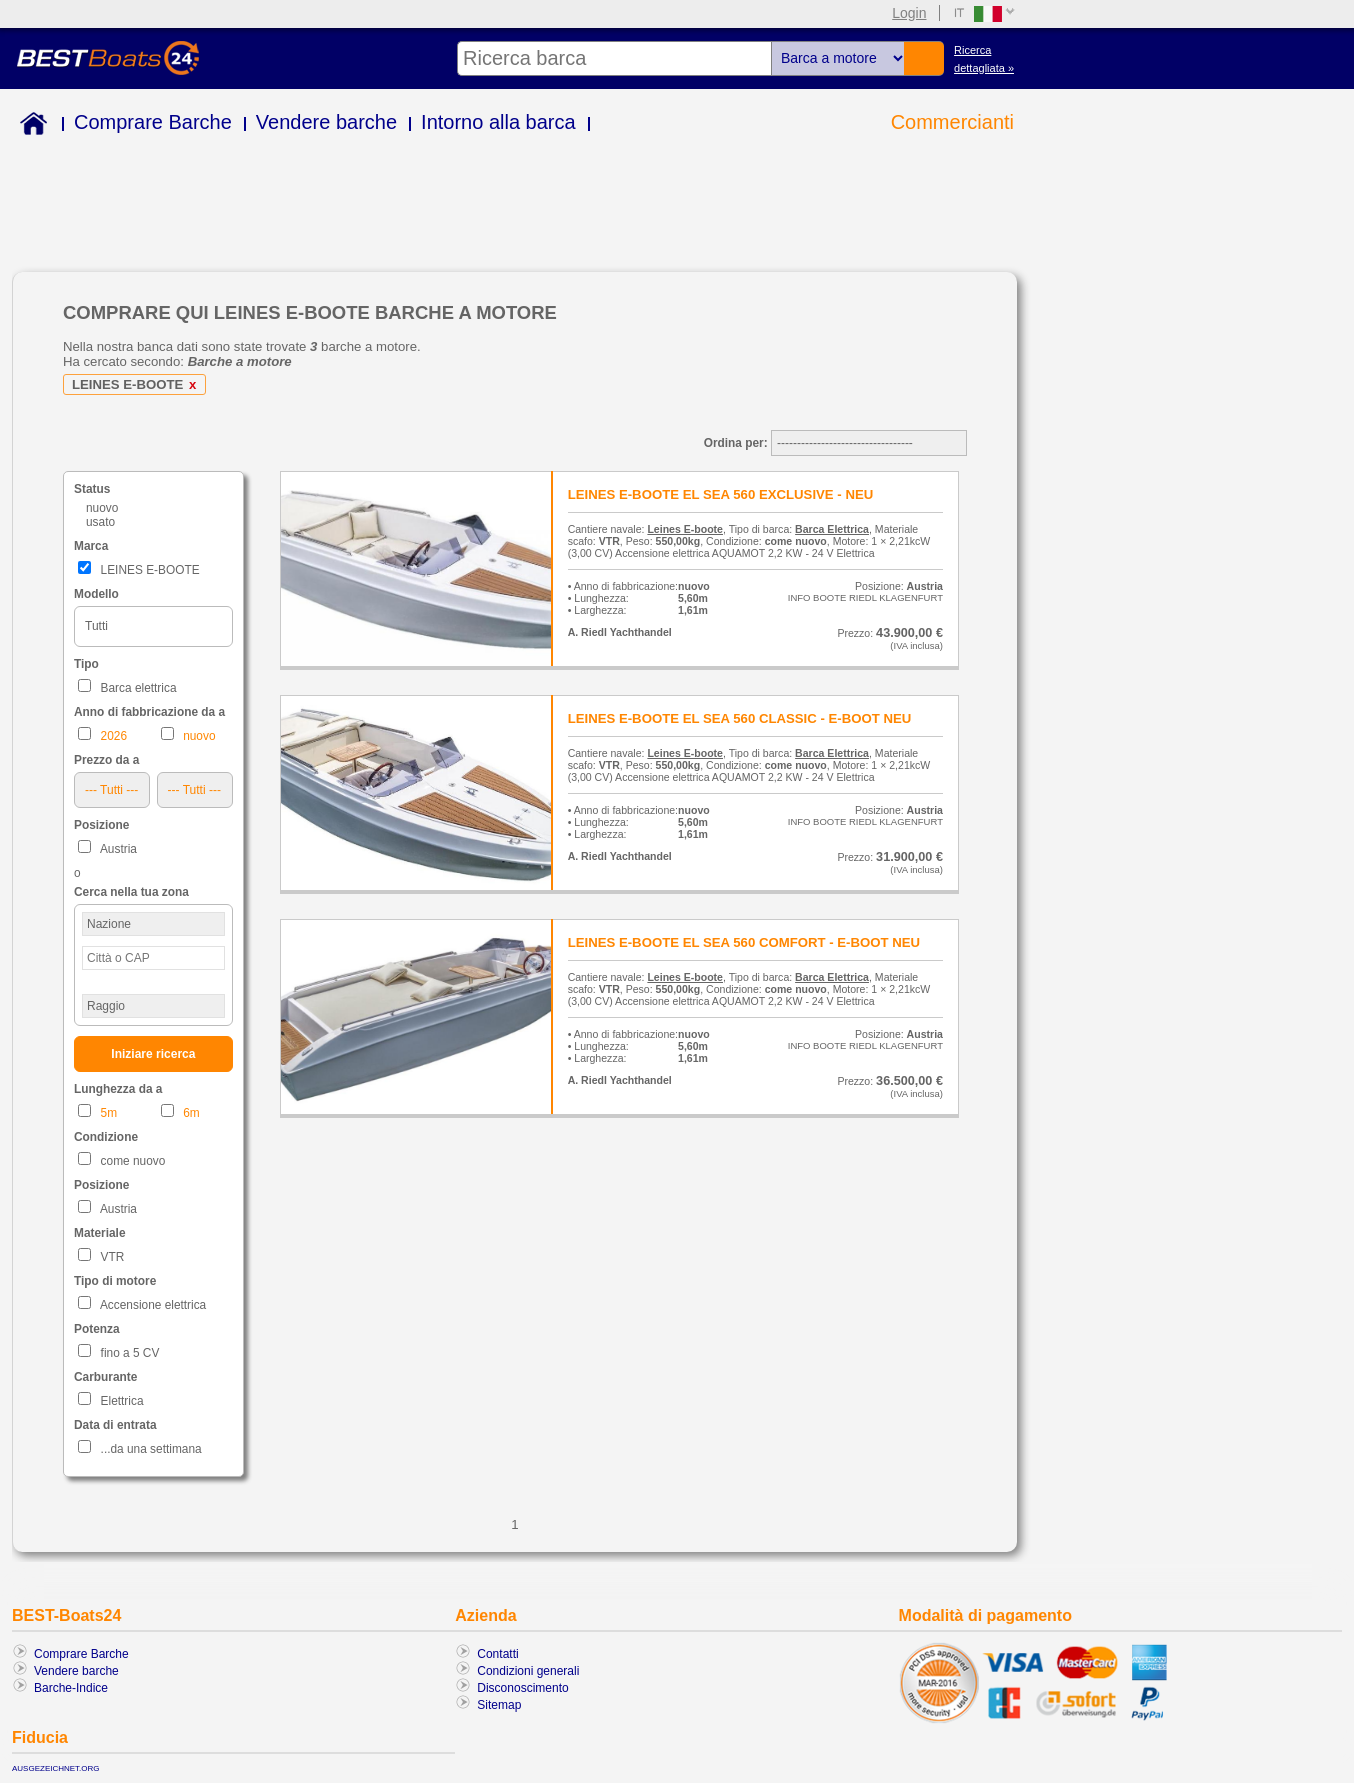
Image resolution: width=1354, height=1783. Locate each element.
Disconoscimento (522, 1688)
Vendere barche (326, 122)
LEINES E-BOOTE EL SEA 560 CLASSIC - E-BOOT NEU (740, 718)
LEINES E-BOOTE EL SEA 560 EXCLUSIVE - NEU (721, 494)
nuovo (102, 508)
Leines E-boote (685, 529)
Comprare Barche (153, 122)
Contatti (497, 1654)
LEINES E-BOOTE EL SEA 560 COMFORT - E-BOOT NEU (744, 942)
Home (29, 126)
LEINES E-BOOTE (137, 384)
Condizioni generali (528, 1671)
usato (100, 522)
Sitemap (499, 1705)
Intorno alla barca (498, 122)
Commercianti (952, 122)
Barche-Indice (71, 1688)
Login (909, 13)
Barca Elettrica (832, 529)
